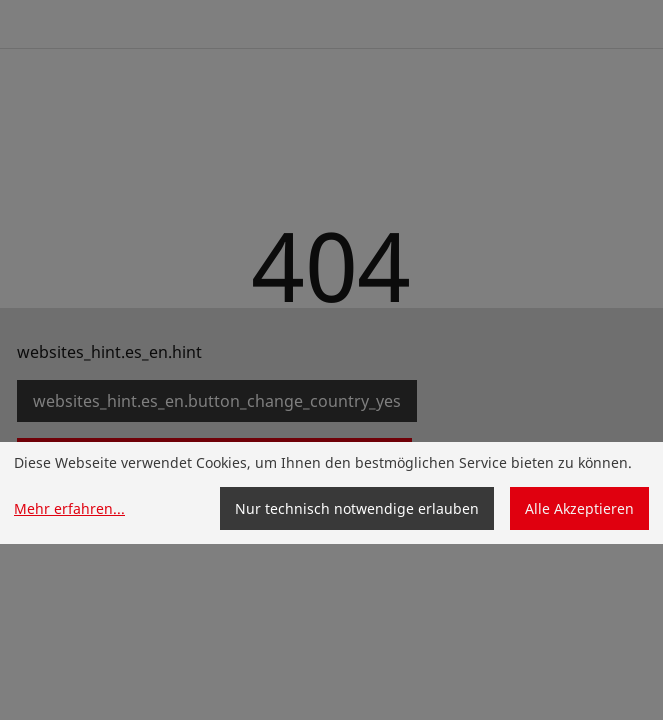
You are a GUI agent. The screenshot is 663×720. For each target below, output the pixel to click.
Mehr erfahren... (69, 508)
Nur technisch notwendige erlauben (357, 508)
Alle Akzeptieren (579, 508)
